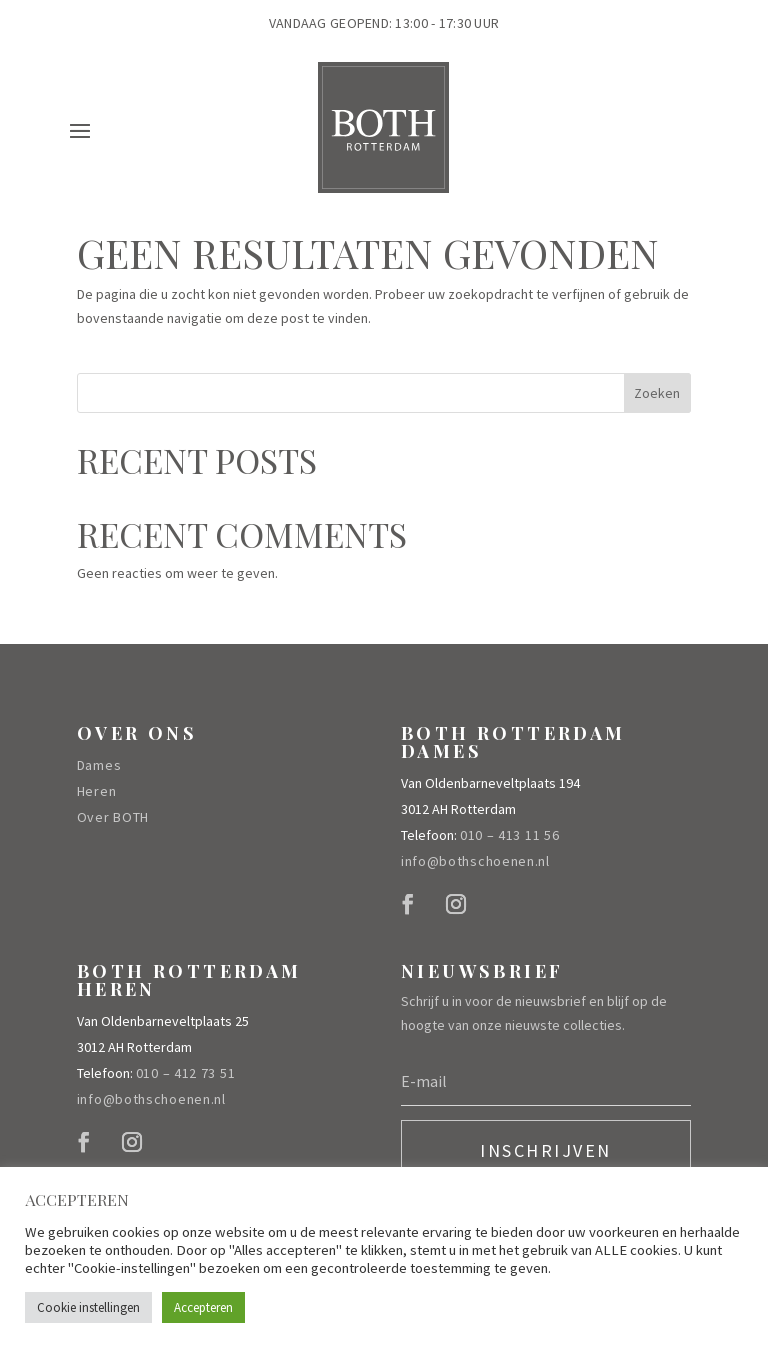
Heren (97, 791)
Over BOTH (113, 817)
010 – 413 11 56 (510, 835)
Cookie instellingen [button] (88, 1307)
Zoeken (657, 393)
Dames (99, 765)
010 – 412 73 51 (186, 1073)
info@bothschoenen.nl (475, 861)
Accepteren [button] (203, 1307)
